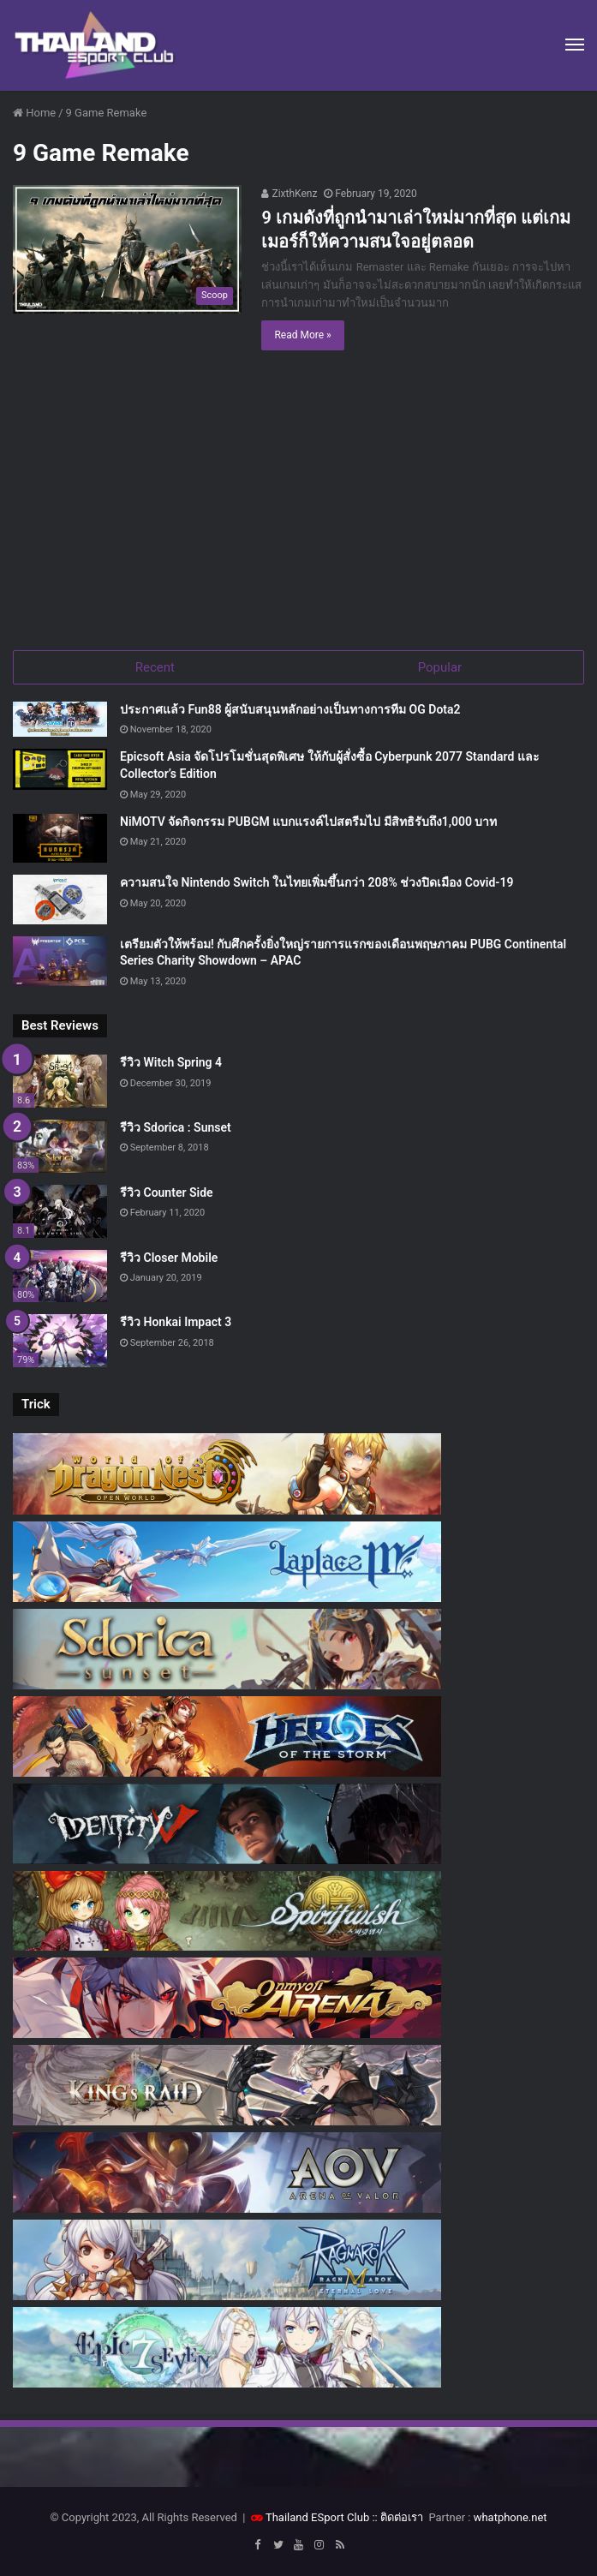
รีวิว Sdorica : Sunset (175, 1127)
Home (34, 112)
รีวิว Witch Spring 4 (171, 1062)
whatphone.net (510, 2517)
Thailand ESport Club (317, 2517)
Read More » (302, 335)
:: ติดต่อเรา (397, 2517)
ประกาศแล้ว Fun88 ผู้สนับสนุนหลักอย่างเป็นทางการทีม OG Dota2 (290, 709)
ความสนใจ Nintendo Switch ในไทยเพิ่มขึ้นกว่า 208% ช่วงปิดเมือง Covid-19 (316, 882)
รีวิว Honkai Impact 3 (175, 1322)
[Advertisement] (298, 505)
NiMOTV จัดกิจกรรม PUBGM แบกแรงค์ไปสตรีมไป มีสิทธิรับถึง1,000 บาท (308, 821)
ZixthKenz (289, 194)
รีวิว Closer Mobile (169, 1257)
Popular (440, 667)
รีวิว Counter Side (166, 1192)
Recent (155, 667)
